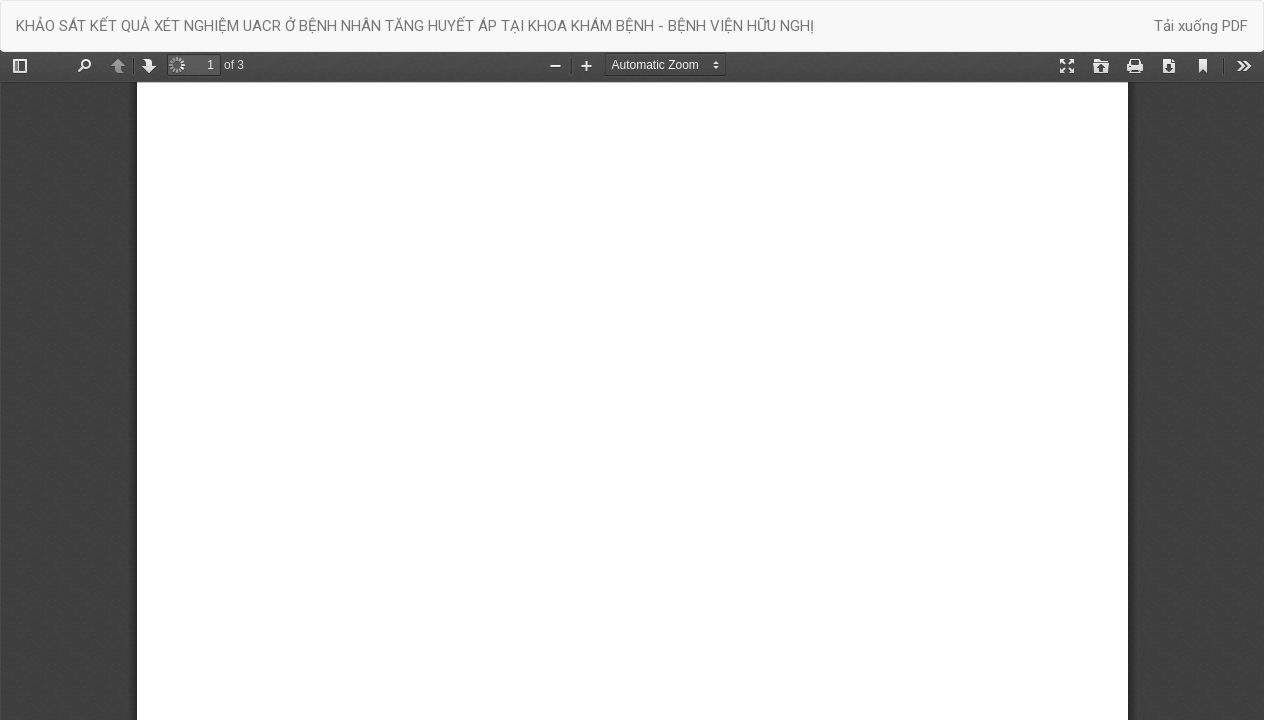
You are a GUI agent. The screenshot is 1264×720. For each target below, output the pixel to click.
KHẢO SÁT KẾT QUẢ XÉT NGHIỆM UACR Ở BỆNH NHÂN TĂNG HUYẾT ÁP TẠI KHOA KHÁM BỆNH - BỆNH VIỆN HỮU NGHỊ (415, 26)
